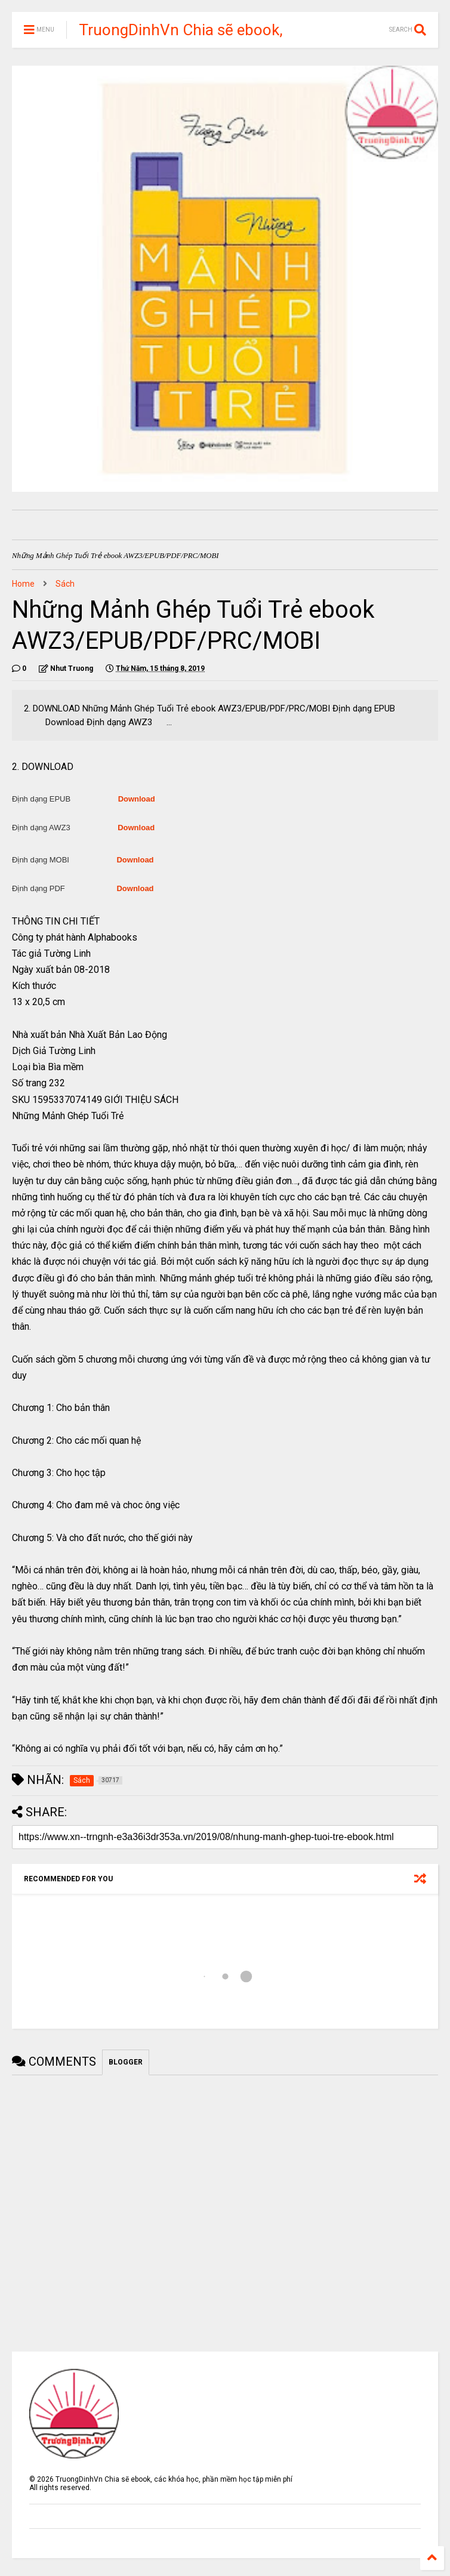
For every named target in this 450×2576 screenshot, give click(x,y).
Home (23, 583)
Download (136, 798)
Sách (65, 583)
